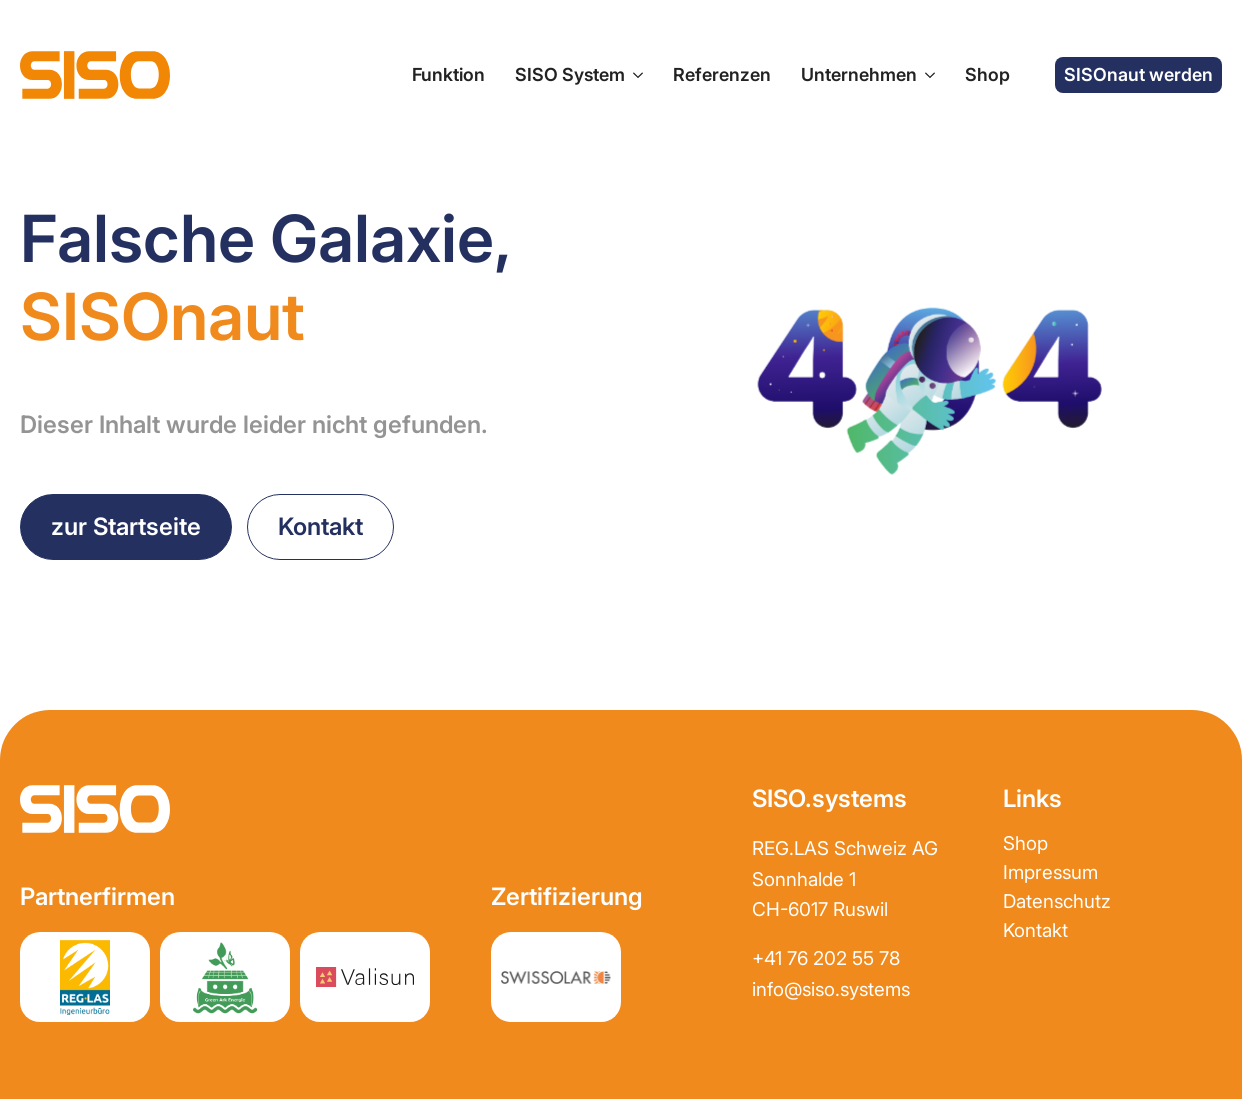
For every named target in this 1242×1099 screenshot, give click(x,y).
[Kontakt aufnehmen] (320, 527)
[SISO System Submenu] (634, 75)
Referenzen (722, 74)
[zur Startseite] (95, 75)
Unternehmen (859, 74)
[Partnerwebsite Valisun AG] (365, 977)
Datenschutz (1057, 901)
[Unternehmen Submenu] (926, 75)
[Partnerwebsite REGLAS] (85, 977)
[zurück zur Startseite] (126, 527)
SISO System (570, 74)
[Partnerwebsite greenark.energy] (225, 977)
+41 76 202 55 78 (826, 958)
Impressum (1050, 872)
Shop (987, 74)
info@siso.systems (831, 989)
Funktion (448, 74)
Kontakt (1035, 930)
